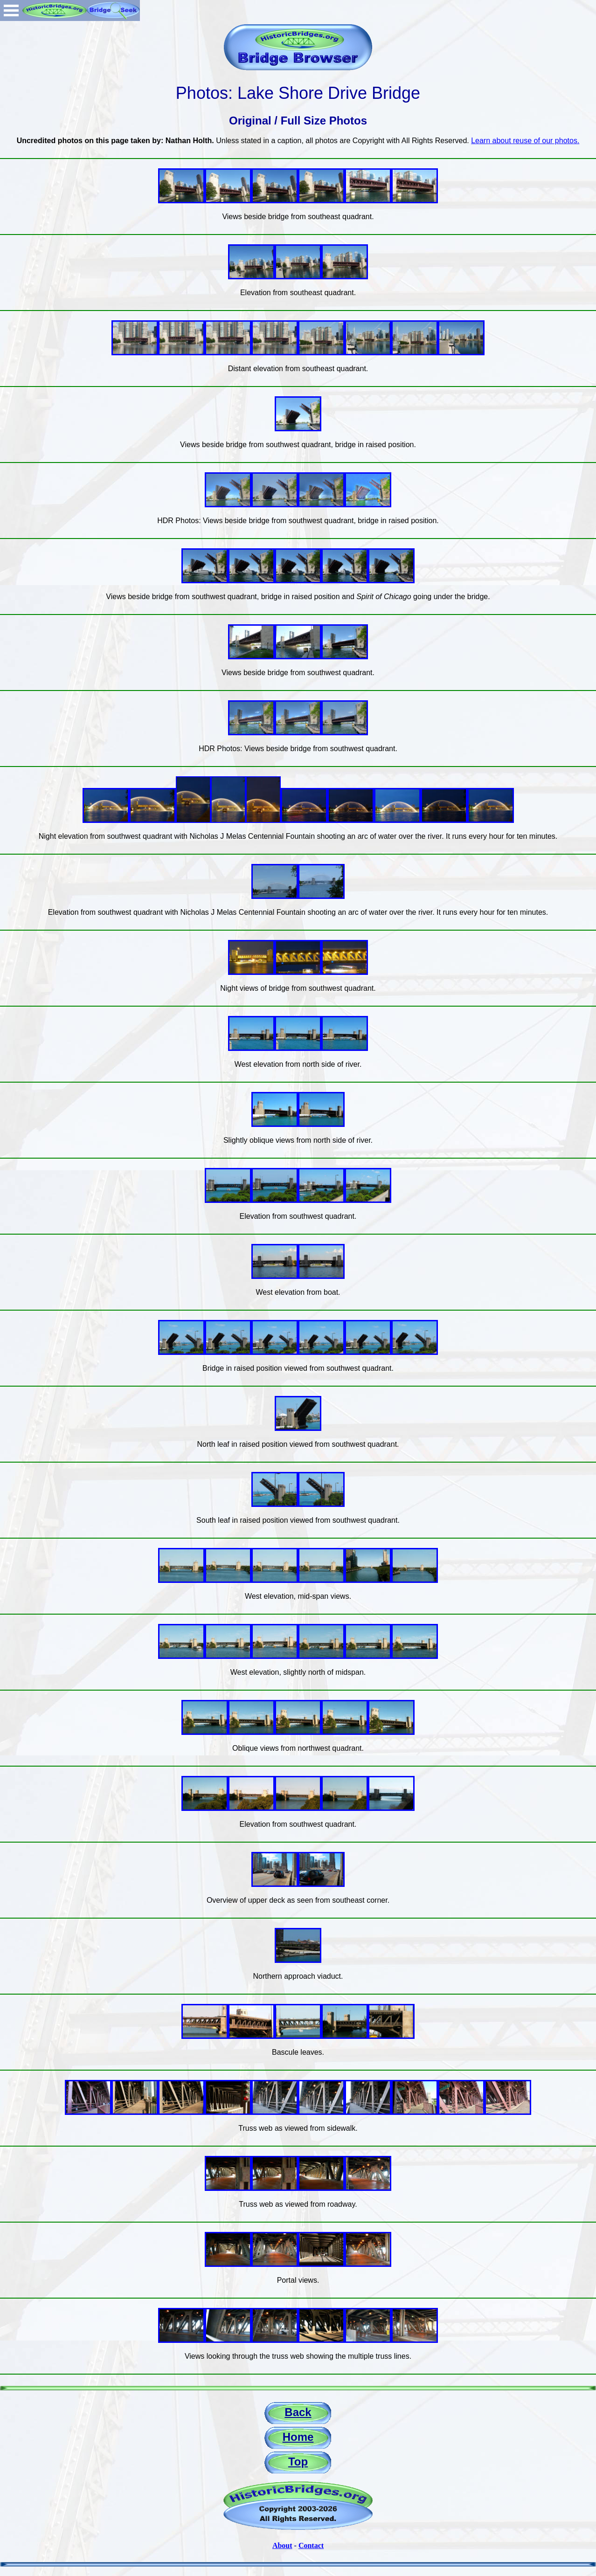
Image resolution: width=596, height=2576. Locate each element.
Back (297, 2412)
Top (298, 2461)
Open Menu (11, 10)
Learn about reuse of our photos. (525, 141)
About (282, 2545)
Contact (311, 2545)
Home (298, 2437)
